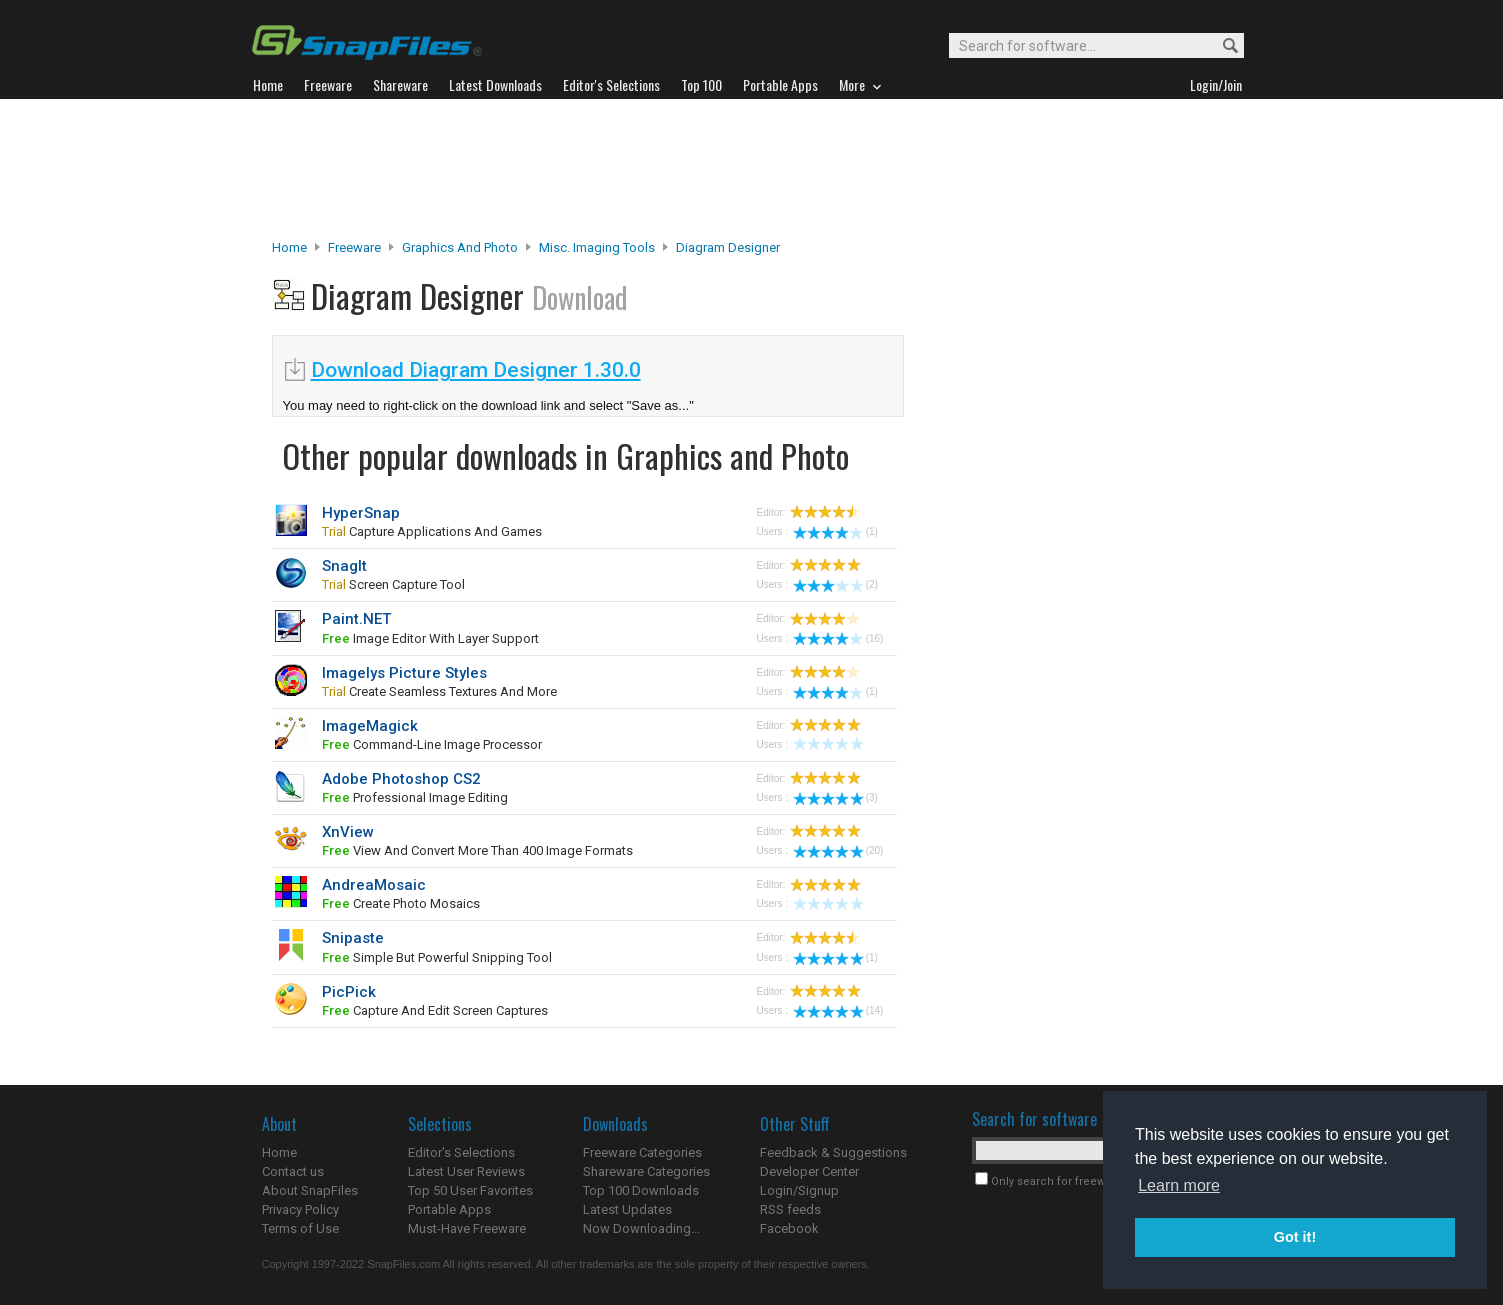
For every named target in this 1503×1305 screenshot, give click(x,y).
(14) (838, 1010)
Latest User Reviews (466, 1171)
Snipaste (353, 938)
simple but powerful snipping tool (437, 957)
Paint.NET (356, 619)
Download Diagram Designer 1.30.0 (476, 370)
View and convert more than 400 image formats (477, 850)
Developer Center (809, 1171)
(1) (835, 531)
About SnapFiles (310, 1190)
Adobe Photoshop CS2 (401, 779)
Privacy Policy (300, 1209)
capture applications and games (432, 531)
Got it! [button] (1295, 1237)
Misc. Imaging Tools (597, 247)
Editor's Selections (461, 1152)
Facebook (789, 1228)
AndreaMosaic (374, 885)
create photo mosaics (401, 903)
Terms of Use (300, 1228)
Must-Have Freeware (467, 1228)
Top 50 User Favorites (470, 1190)
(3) (835, 797)
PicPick (349, 992)
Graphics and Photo (460, 247)
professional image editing (415, 797)
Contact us (293, 1171)
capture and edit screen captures (435, 1010)
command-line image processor (432, 744)
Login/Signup (799, 1190)
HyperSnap (361, 513)
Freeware (354, 247)
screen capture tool (393, 584)
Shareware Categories (646, 1171)
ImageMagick (370, 726)
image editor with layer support (430, 638)
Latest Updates (627, 1209)
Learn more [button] (1179, 1185)
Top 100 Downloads (641, 1190)
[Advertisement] (752, 169)
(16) (838, 638)
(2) (835, 584)
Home (289, 247)
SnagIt (344, 566)
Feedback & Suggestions (833, 1152)
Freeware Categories (642, 1152)
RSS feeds (790, 1209)
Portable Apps (449, 1209)
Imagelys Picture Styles (404, 673)
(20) (838, 850)
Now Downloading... (641, 1228)
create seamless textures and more (439, 691)
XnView (348, 832)
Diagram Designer (728, 247)
